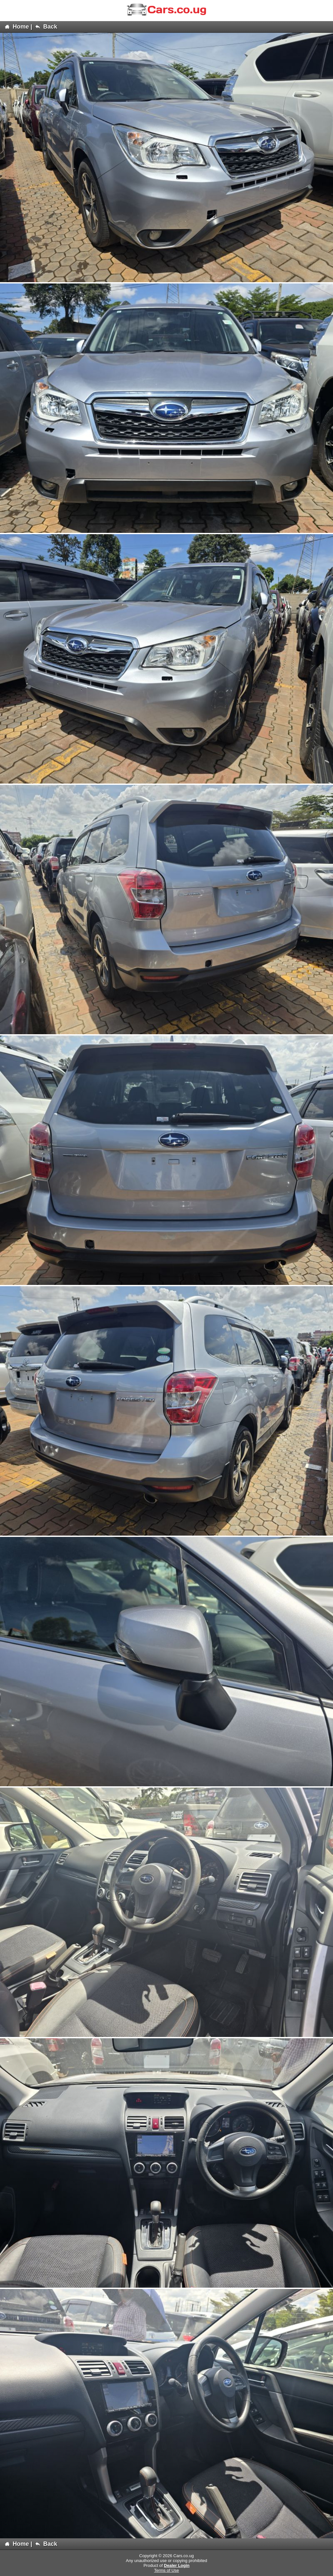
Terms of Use (166, 2570)
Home (17, 26)
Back (46, 26)
